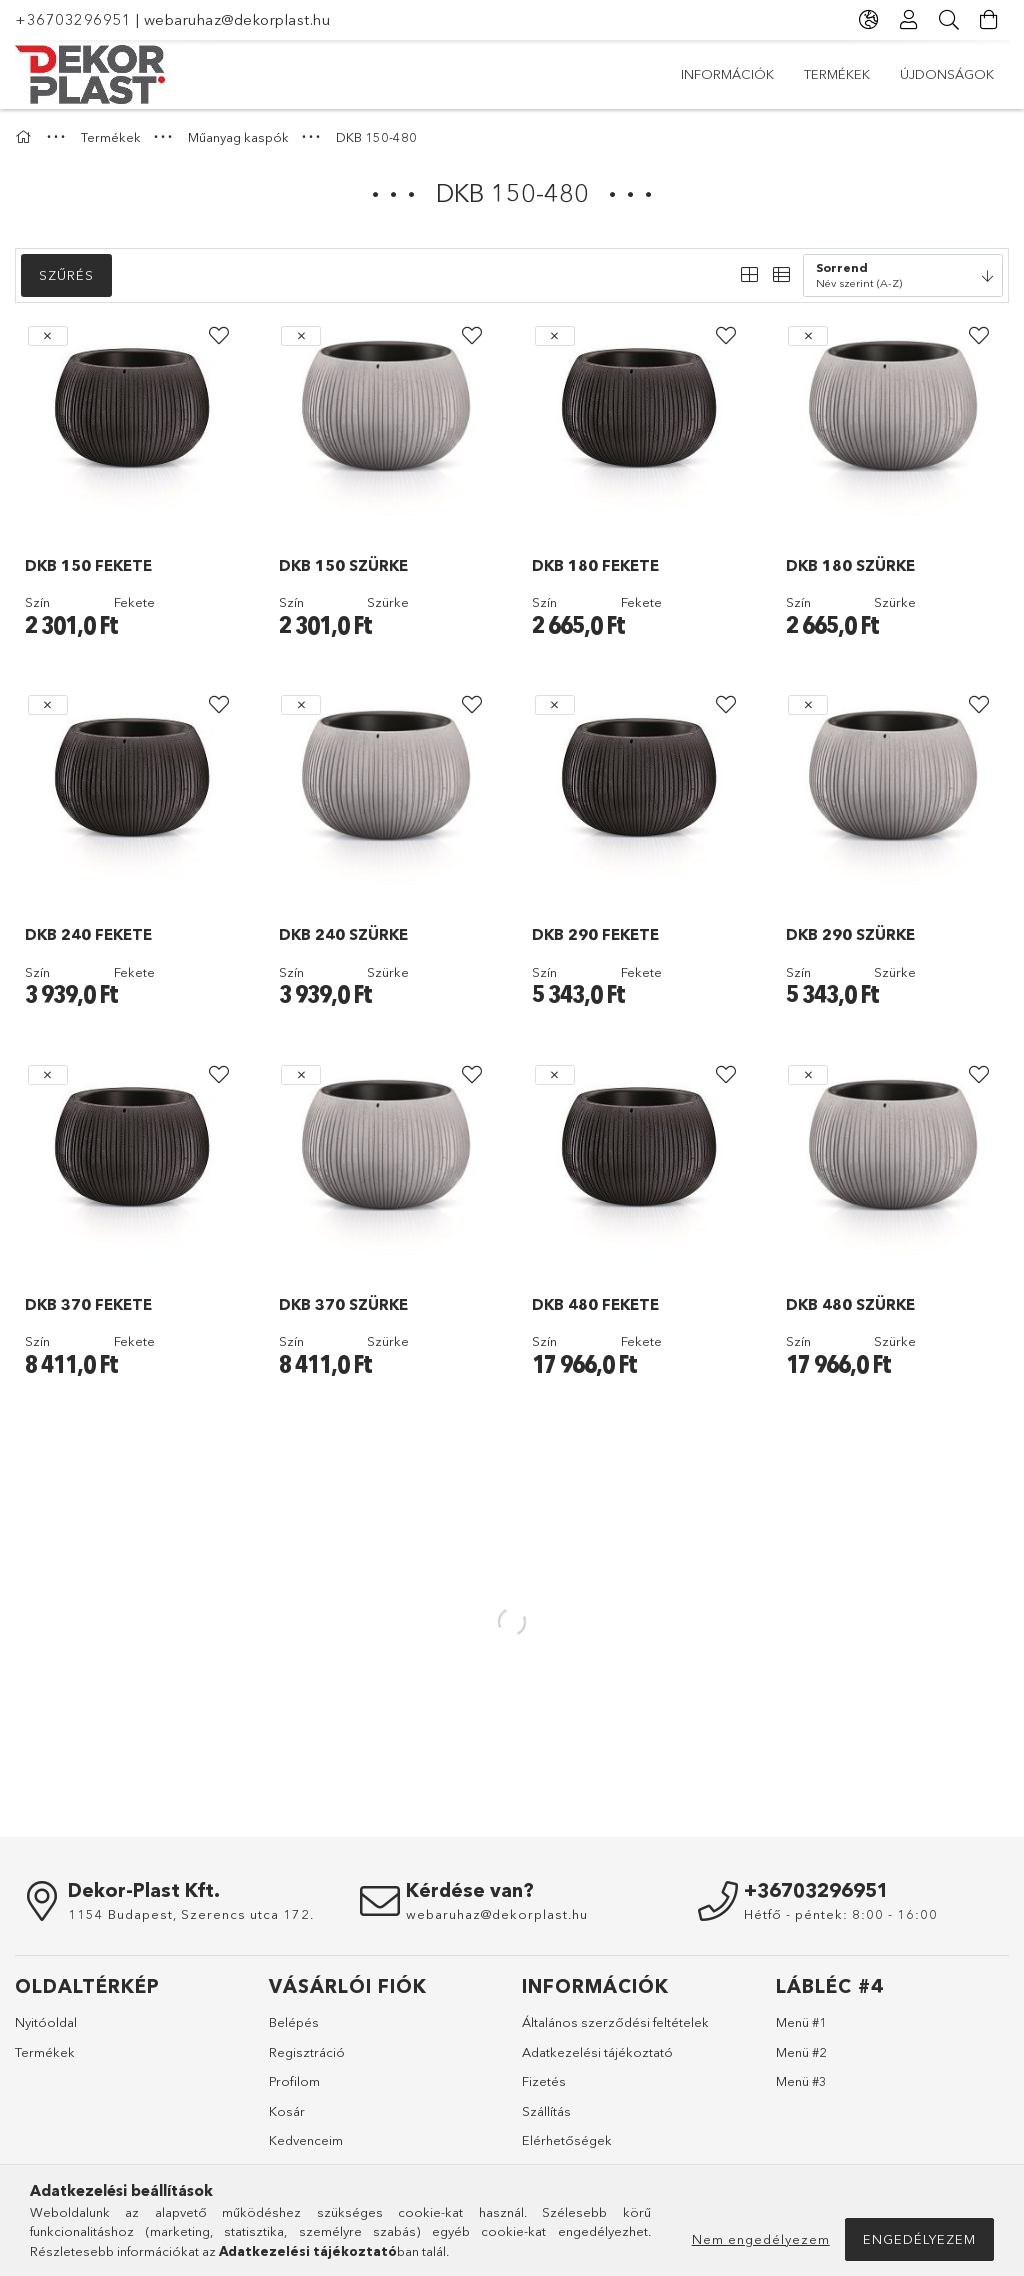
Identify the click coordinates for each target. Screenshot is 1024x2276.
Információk (947, 74)
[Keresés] (949, 20)
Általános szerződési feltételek (615, 2022)
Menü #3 (801, 2081)
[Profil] (909, 20)
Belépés (294, 2022)
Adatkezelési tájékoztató (597, 2052)
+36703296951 (73, 19)
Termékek (838, 74)
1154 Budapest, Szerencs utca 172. (191, 1914)
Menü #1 (801, 2022)
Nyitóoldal (46, 2022)
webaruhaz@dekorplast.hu (237, 19)
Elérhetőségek (567, 2140)
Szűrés (66, 275)
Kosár (287, 2111)
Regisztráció (307, 2052)
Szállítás (546, 2111)
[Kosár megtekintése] (989, 20)
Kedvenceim (306, 2140)
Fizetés (544, 2081)
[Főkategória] (26, 137)
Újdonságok (728, 74)
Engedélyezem (919, 2239)
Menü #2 (801, 2052)
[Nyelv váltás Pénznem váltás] (869, 20)
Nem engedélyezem (761, 2239)
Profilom (294, 2081)
